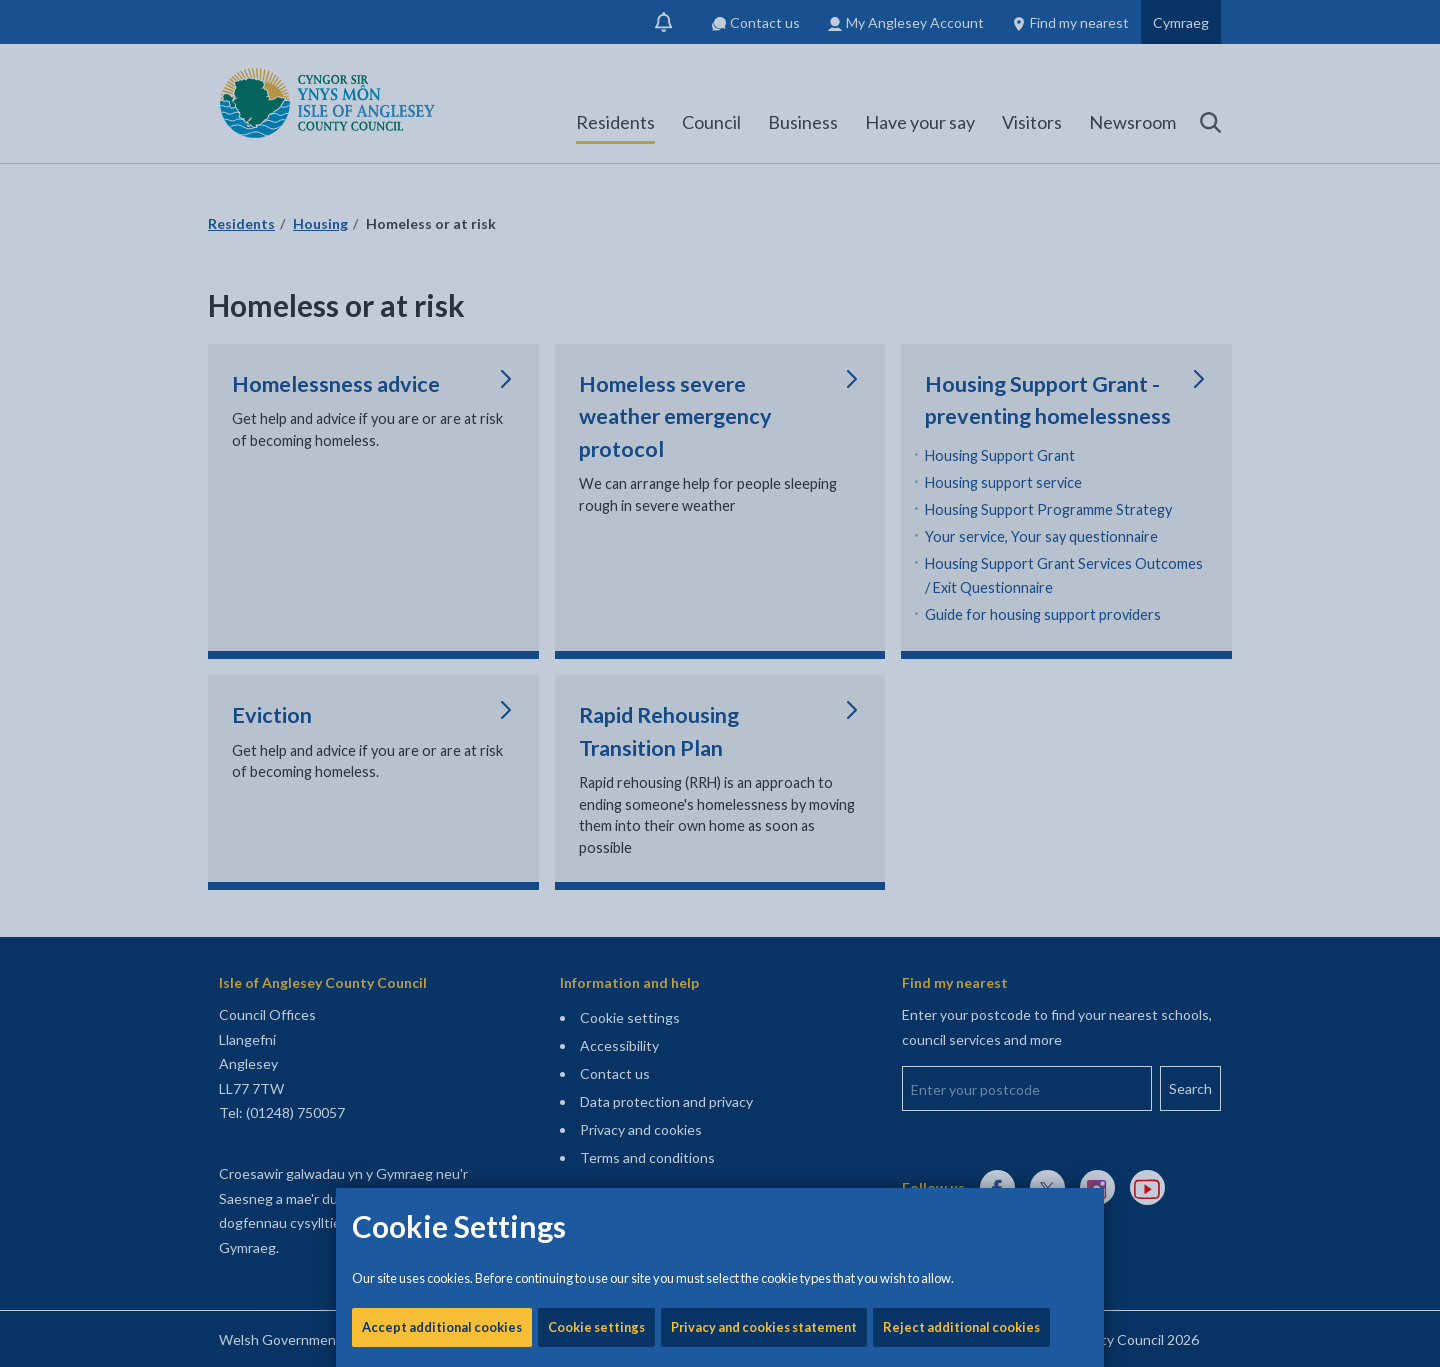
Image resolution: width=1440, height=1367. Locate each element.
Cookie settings (596, 680)
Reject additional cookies (961, 680)
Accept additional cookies (442, 680)
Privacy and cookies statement (764, 680)
